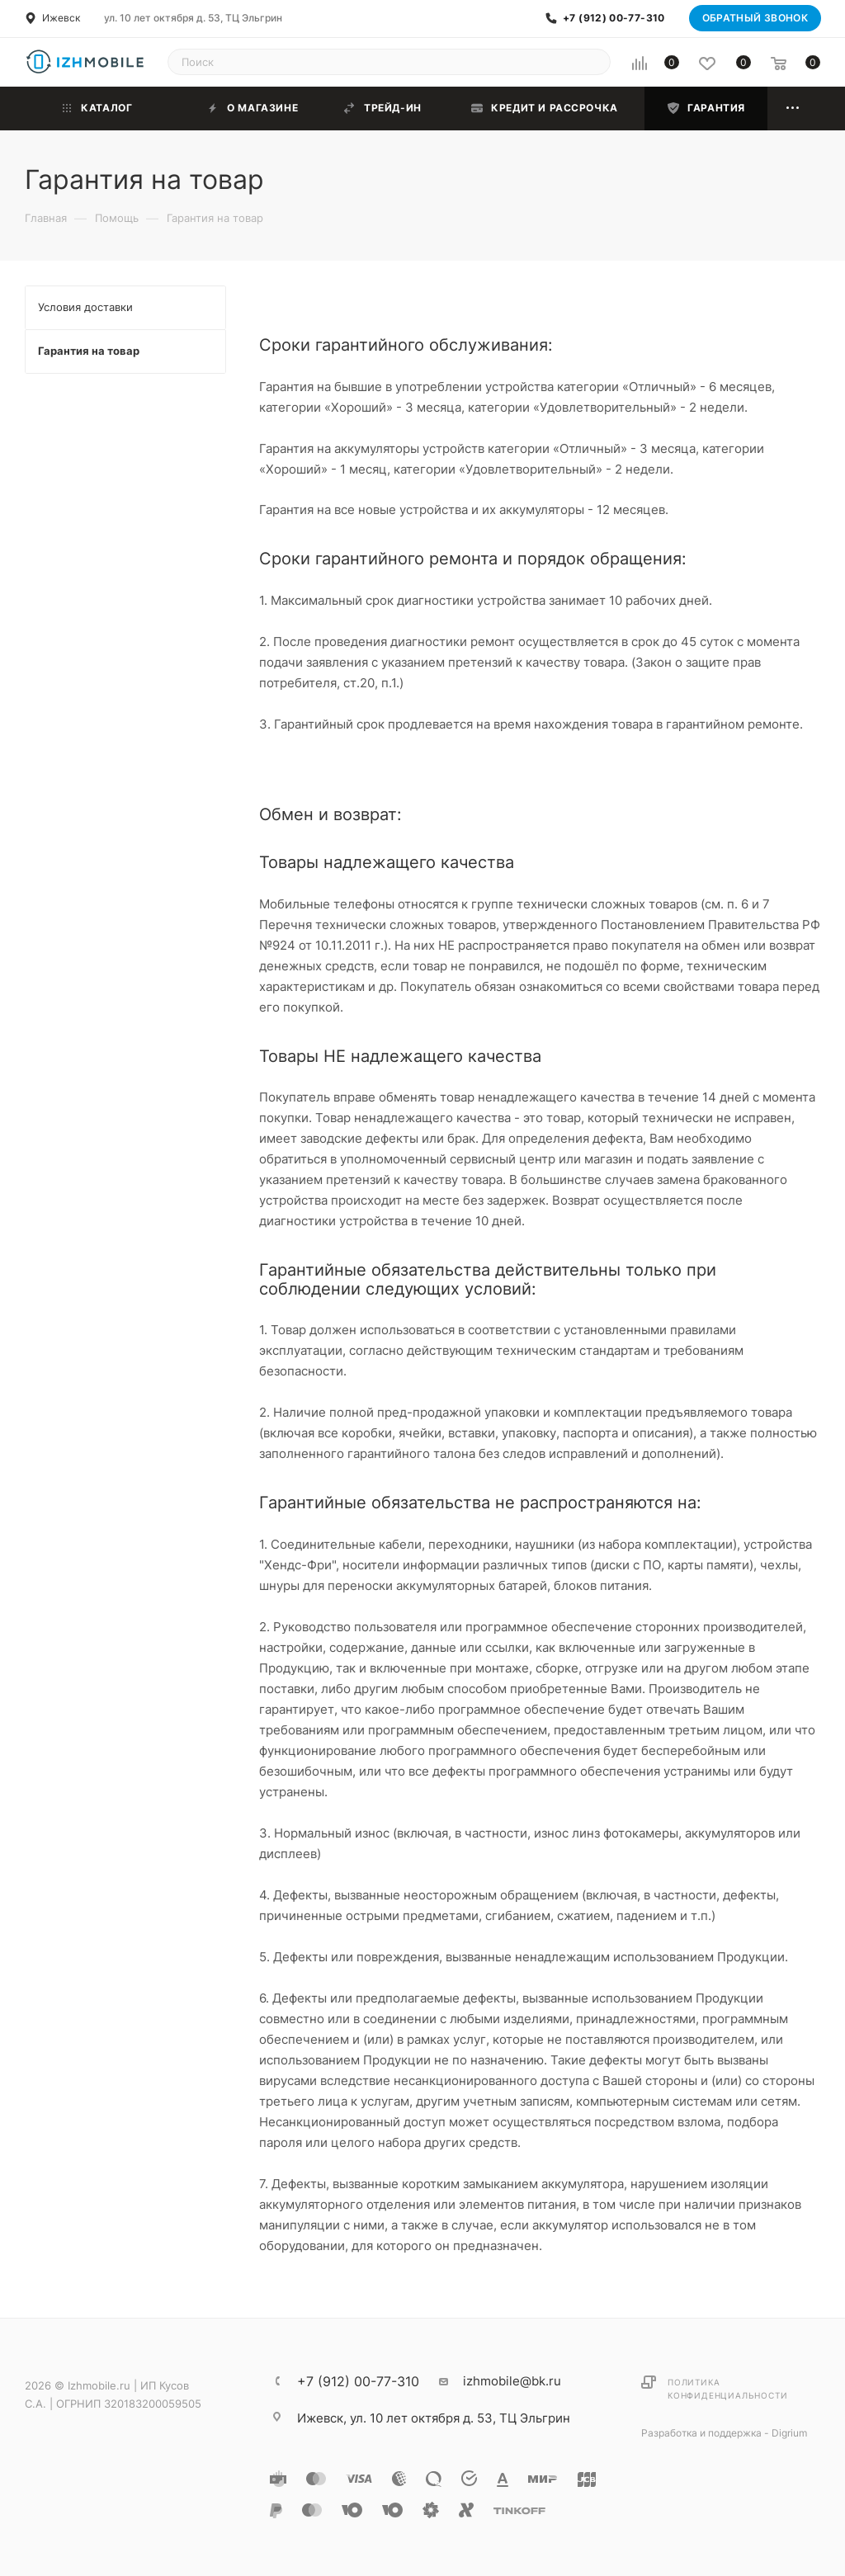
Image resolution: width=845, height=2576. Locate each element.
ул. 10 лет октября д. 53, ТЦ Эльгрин (193, 18)
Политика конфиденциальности (727, 2388)
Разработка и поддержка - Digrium (724, 2433)
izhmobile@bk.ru (512, 2381)
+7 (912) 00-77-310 (613, 18)
